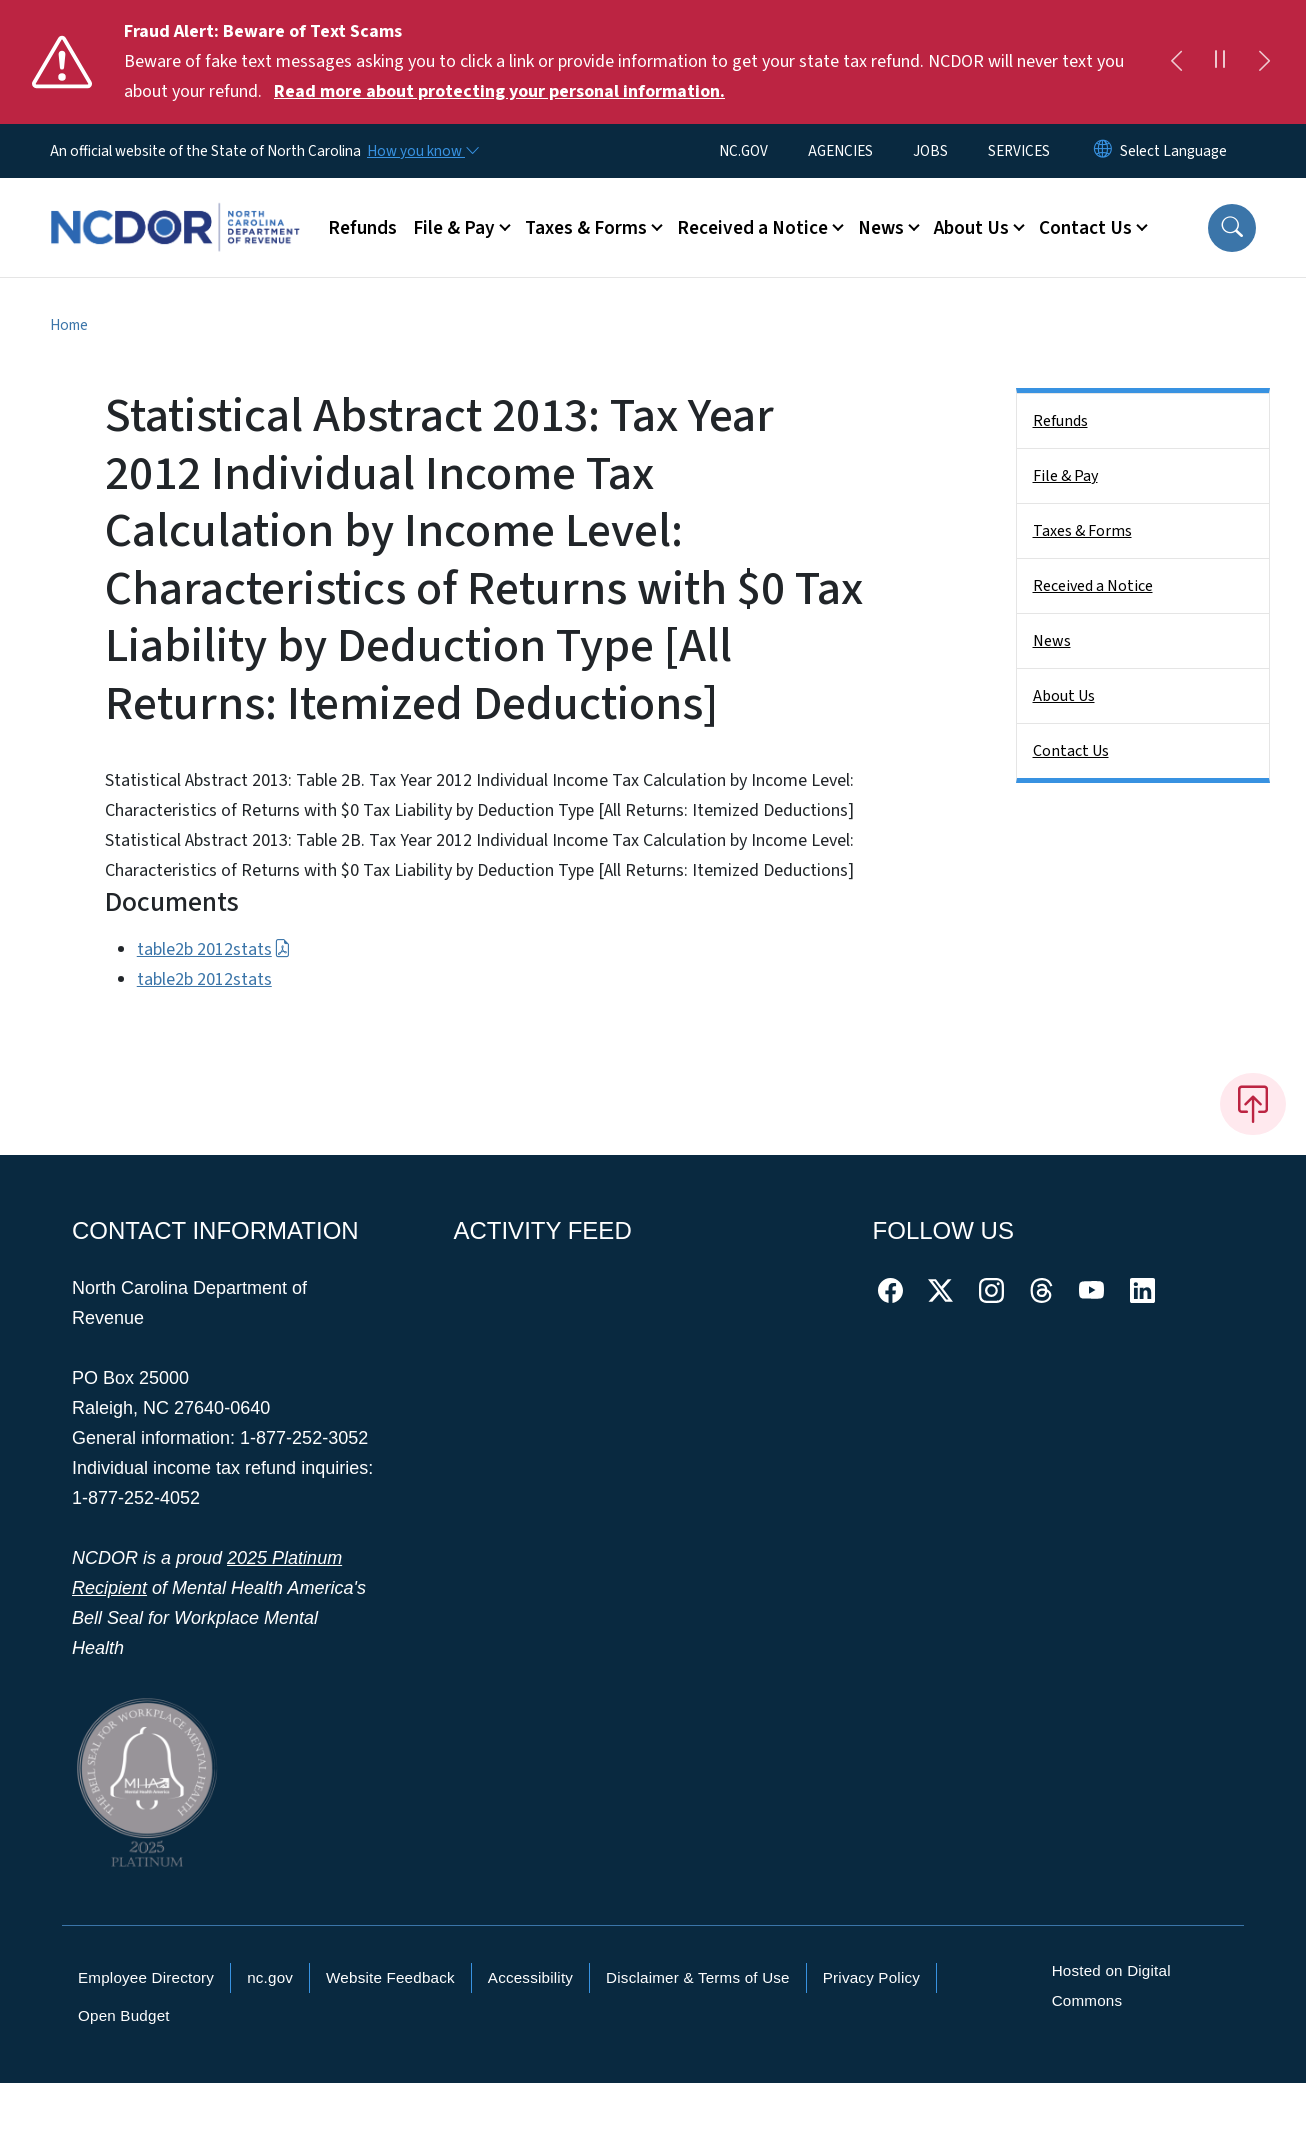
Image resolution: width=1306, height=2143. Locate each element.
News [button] (881, 228)
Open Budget (124, 2015)
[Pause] (1220, 62)
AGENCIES (840, 151)
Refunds (362, 228)
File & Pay (1065, 476)
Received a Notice (1093, 586)
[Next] (1264, 62)
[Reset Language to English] (1103, 151)
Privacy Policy (871, 1977)
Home (69, 325)
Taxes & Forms (1082, 531)
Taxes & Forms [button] (586, 228)
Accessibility (530, 1977)
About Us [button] (971, 228)
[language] (1173, 151)
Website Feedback (390, 1977)
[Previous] (1176, 62)
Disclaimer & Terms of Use (698, 1977)
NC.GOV (743, 151)
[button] (1232, 228)
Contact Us (1071, 751)
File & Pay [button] (454, 228)
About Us (1064, 696)
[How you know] (422, 151)
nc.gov (270, 1977)
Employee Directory (146, 1977)
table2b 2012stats (214, 949)
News (1052, 641)
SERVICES (1019, 151)
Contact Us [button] (1085, 228)
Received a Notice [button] (752, 228)
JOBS (930, 151)
